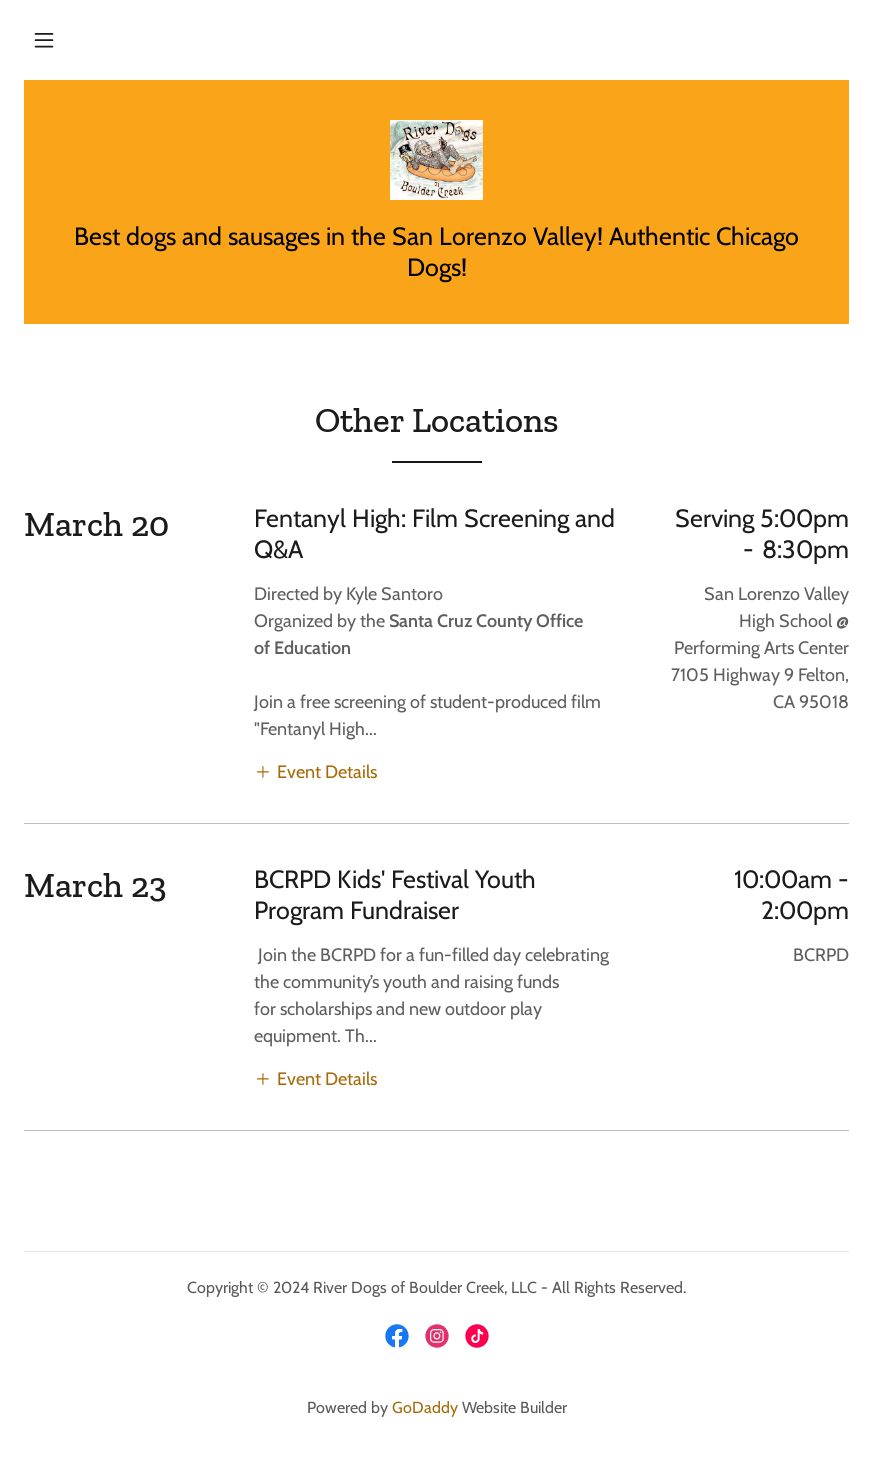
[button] (44, 40)
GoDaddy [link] (425, 1407)
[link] (436, 160)
